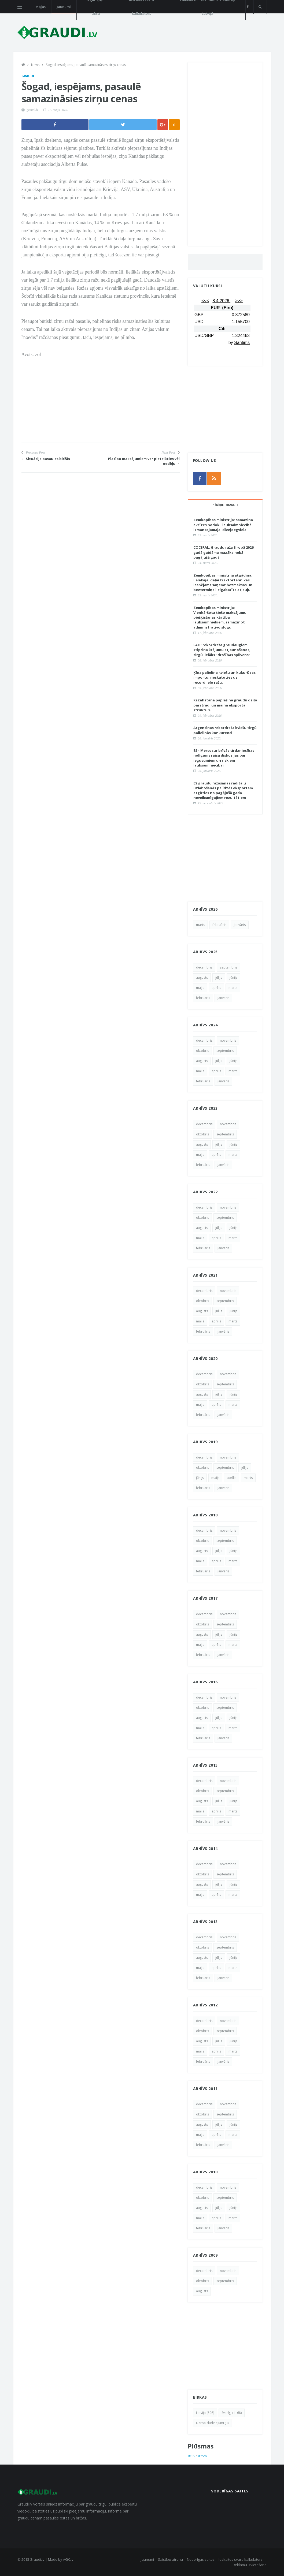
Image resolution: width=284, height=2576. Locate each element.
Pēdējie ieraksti (225, 505)
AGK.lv (68, 2559)
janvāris (240, 924)
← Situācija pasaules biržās (45, 458)
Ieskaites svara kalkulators (241, 2559)
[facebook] (247, 6)
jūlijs (218, 977)
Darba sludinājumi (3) (212, 2423)
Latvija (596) (205, 2412)
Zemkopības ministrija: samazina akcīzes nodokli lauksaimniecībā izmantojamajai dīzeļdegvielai (223, 524)
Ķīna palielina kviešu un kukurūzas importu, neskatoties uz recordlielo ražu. (224, 677)
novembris (228, 1040)
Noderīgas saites (201, 2559)
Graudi (27, 76)
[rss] (214, 478)
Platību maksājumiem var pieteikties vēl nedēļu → (144, 461)
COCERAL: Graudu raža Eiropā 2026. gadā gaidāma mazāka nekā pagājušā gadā (224, 552)
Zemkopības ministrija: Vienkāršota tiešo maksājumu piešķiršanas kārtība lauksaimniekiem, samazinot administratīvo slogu (219, 617)
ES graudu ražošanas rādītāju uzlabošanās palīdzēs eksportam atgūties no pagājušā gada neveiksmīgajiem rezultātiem (223, 790)
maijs (200, 987)
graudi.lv (33, 110)
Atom (202, 2456)
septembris (228, 967)
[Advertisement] (100, 405)
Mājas (40, 6)
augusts (202, 977)
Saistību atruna (170, 2559)
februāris (219, 924)
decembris (204, 967)
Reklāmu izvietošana (250, 2564)
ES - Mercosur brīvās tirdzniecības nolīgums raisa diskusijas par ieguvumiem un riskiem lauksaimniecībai (223, 758)
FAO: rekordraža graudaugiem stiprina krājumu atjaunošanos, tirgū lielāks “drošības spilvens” (221, 649)
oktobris (202, 1050)
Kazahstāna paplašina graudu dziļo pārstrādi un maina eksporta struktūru (225, 705)
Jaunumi (64, 6)
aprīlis (216, 987)
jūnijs (233, 977)
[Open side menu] (19, 6)
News (35, 64)
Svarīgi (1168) (232, 2412)
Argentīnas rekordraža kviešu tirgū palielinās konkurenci (225, 730)
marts (200, 924)
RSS (191, 2456)
